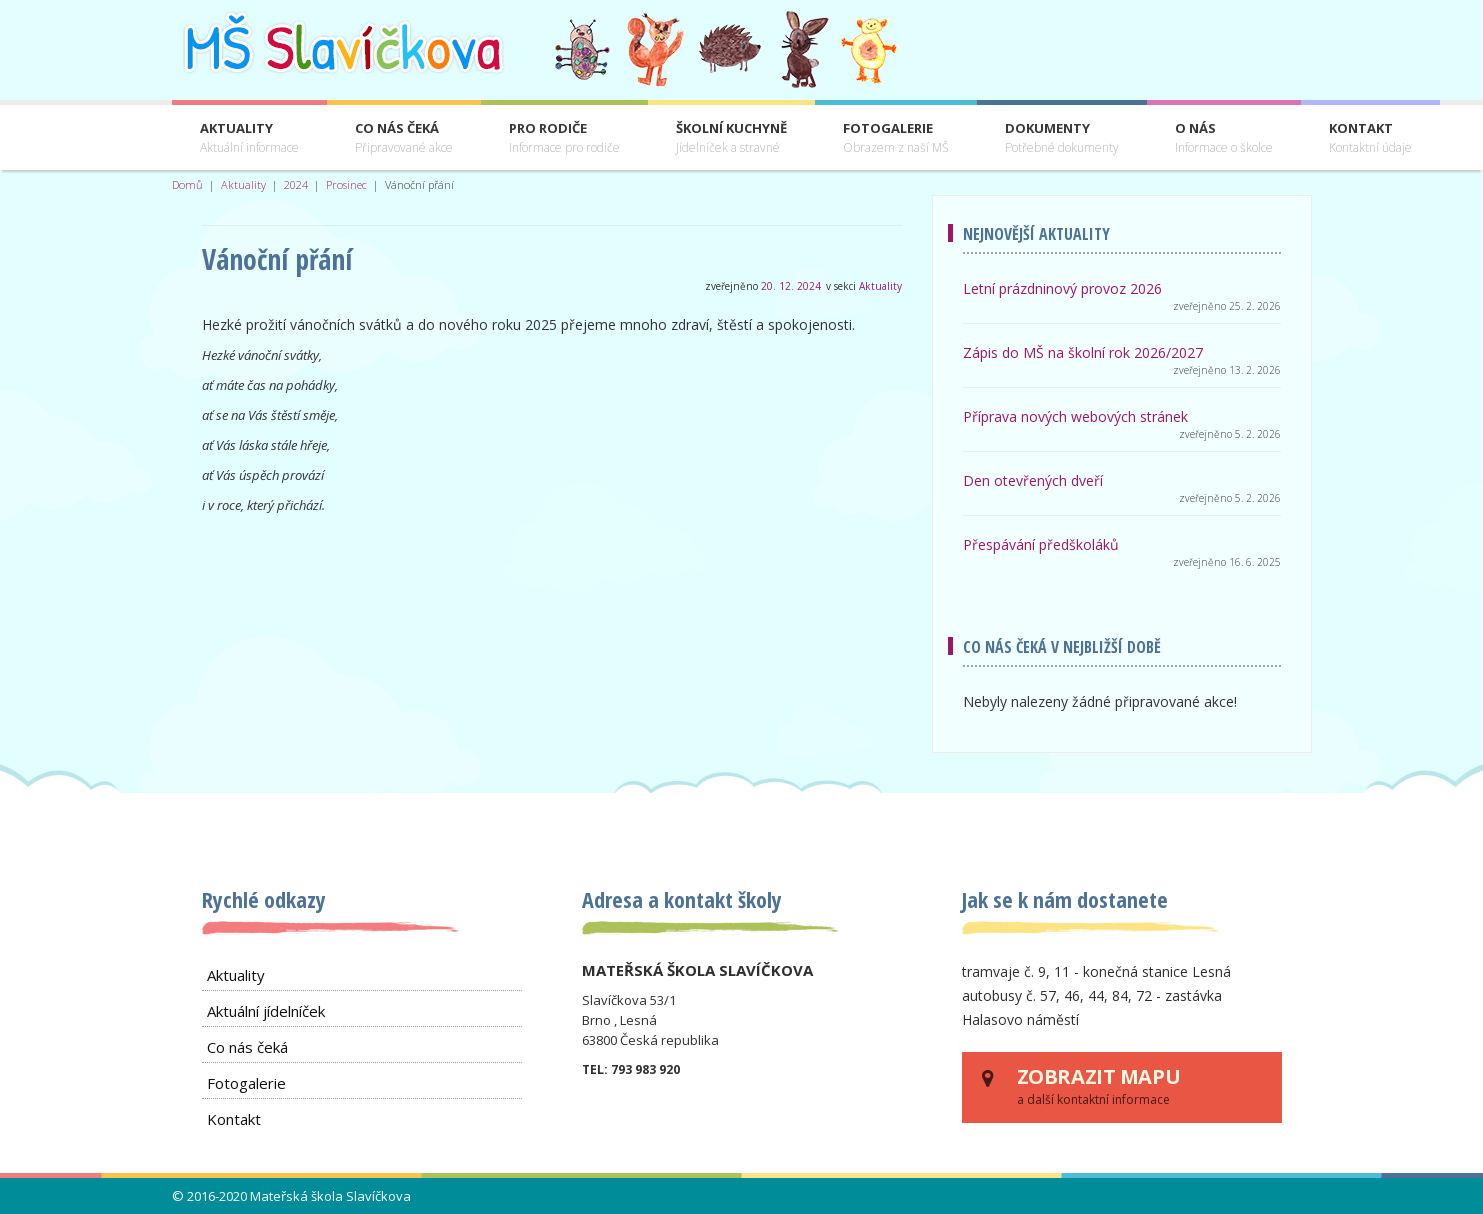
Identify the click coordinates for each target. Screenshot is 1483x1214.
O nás (1224, 138)
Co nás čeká (404, 138)
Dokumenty (1062, 138)
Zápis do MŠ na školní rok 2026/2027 (1083, 352)
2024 (296, 184)
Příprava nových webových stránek (1075, 416)
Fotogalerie (896, 138)
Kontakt (1370, 138)
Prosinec (346, 184)
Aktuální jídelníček (266, 1011)
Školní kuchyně (731, 138)
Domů (187, 184)
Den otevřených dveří (1033, 480)
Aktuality (249, 138)
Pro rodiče (564, 138)
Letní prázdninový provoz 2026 (1062, 288)
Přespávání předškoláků (1041, 544)
